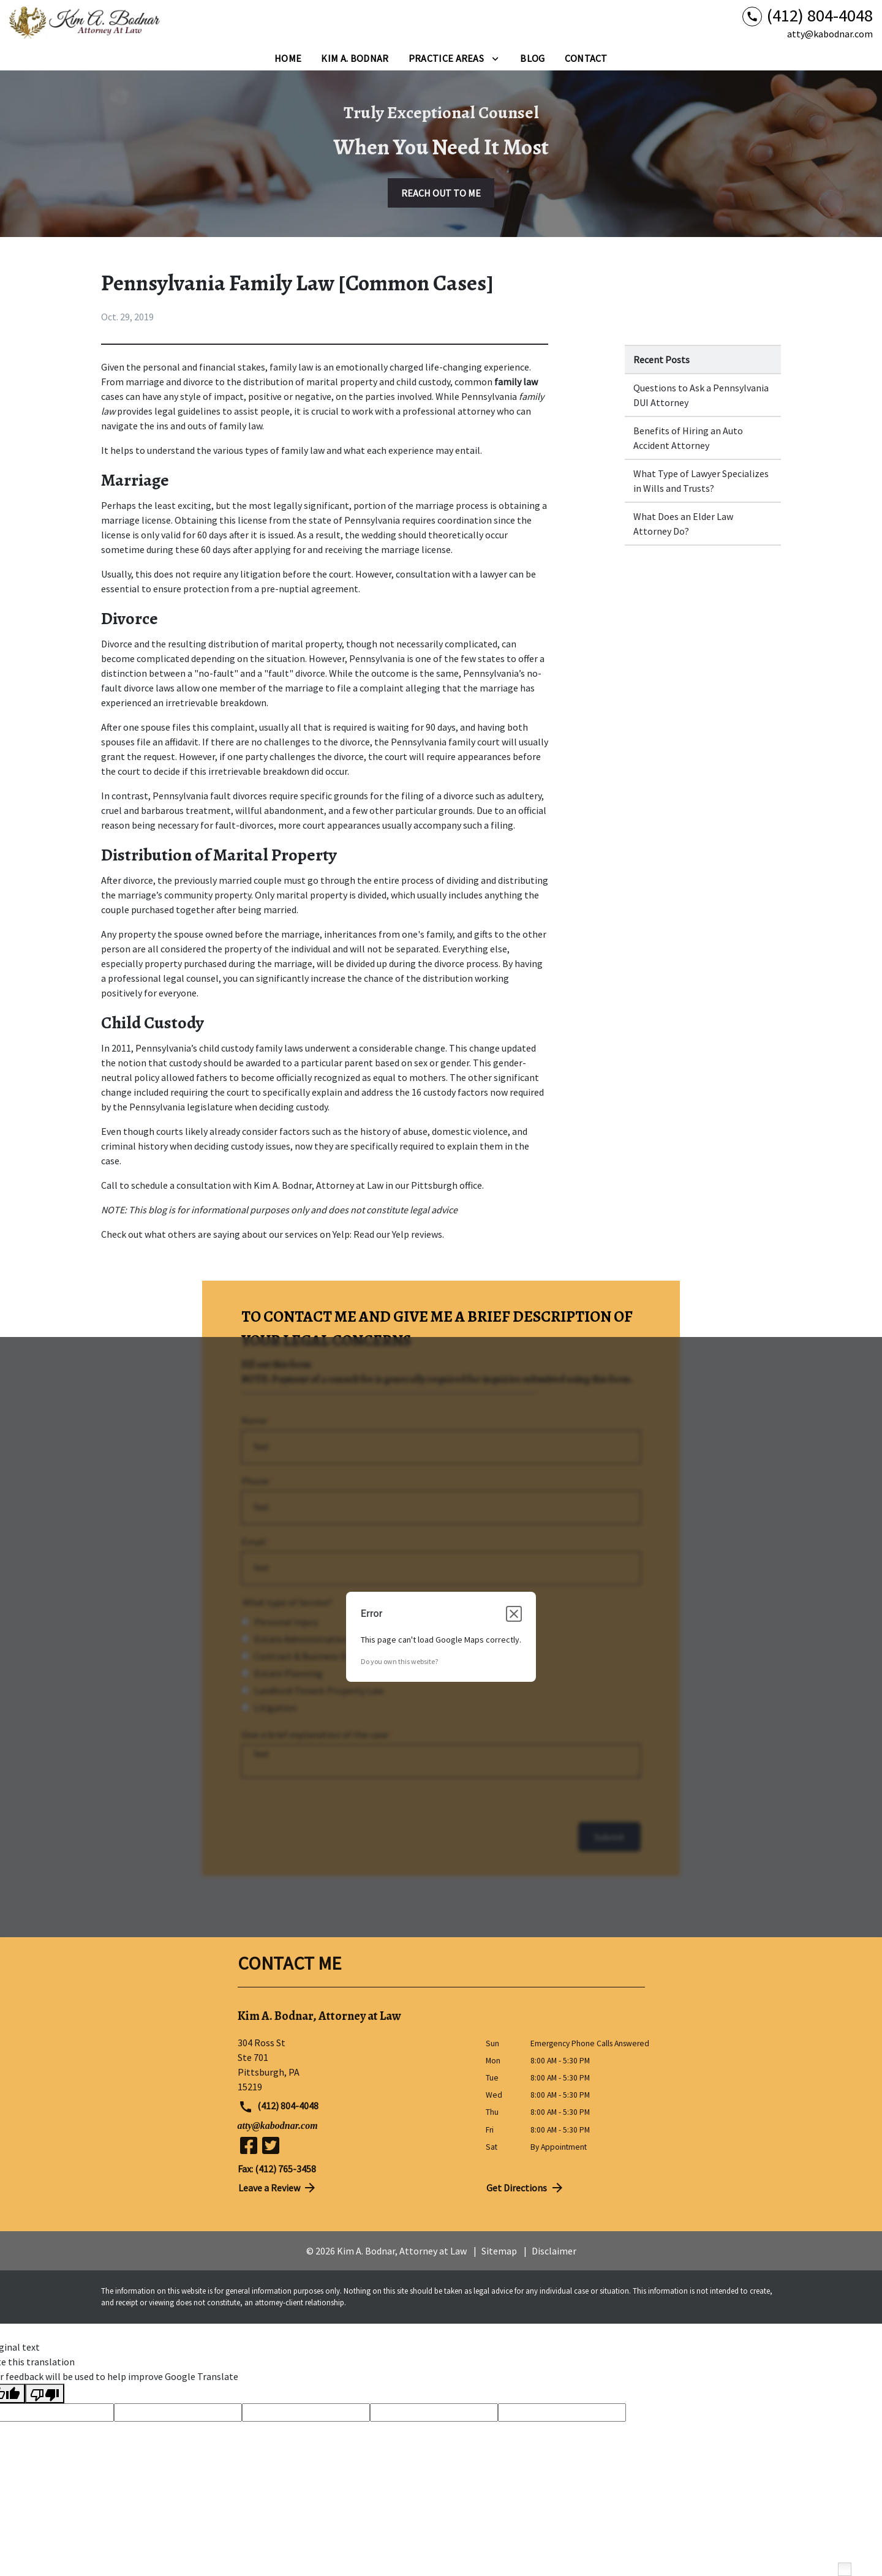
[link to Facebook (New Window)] (248, 2145)
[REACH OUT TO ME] (441, 193)
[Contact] (586, 58)
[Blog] (532, 58)
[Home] (288, 58)
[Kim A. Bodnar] (354, 58)
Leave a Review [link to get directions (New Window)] (278, 2187)
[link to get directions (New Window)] (352, 2064)
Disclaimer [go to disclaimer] (554, 2251)
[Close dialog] (514, 1613)
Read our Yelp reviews (397, 1234)
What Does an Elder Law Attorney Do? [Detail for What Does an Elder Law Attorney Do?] (683, 523)
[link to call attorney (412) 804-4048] (807, 15)
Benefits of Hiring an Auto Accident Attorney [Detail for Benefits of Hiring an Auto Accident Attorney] (688, 437)
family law (291, 367)
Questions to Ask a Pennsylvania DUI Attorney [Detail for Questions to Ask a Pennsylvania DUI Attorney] (701, 395)
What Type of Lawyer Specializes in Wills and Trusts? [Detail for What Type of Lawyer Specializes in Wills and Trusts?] (701, 480)
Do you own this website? (399, 1661)
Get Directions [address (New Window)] (525, 2187)
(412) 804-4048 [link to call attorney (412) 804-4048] (278, 2107)
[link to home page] (85, 23)
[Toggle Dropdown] (495, 58)
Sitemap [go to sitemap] (499, 2251)
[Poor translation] (44, 2393)
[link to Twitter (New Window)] (270, 2145)
